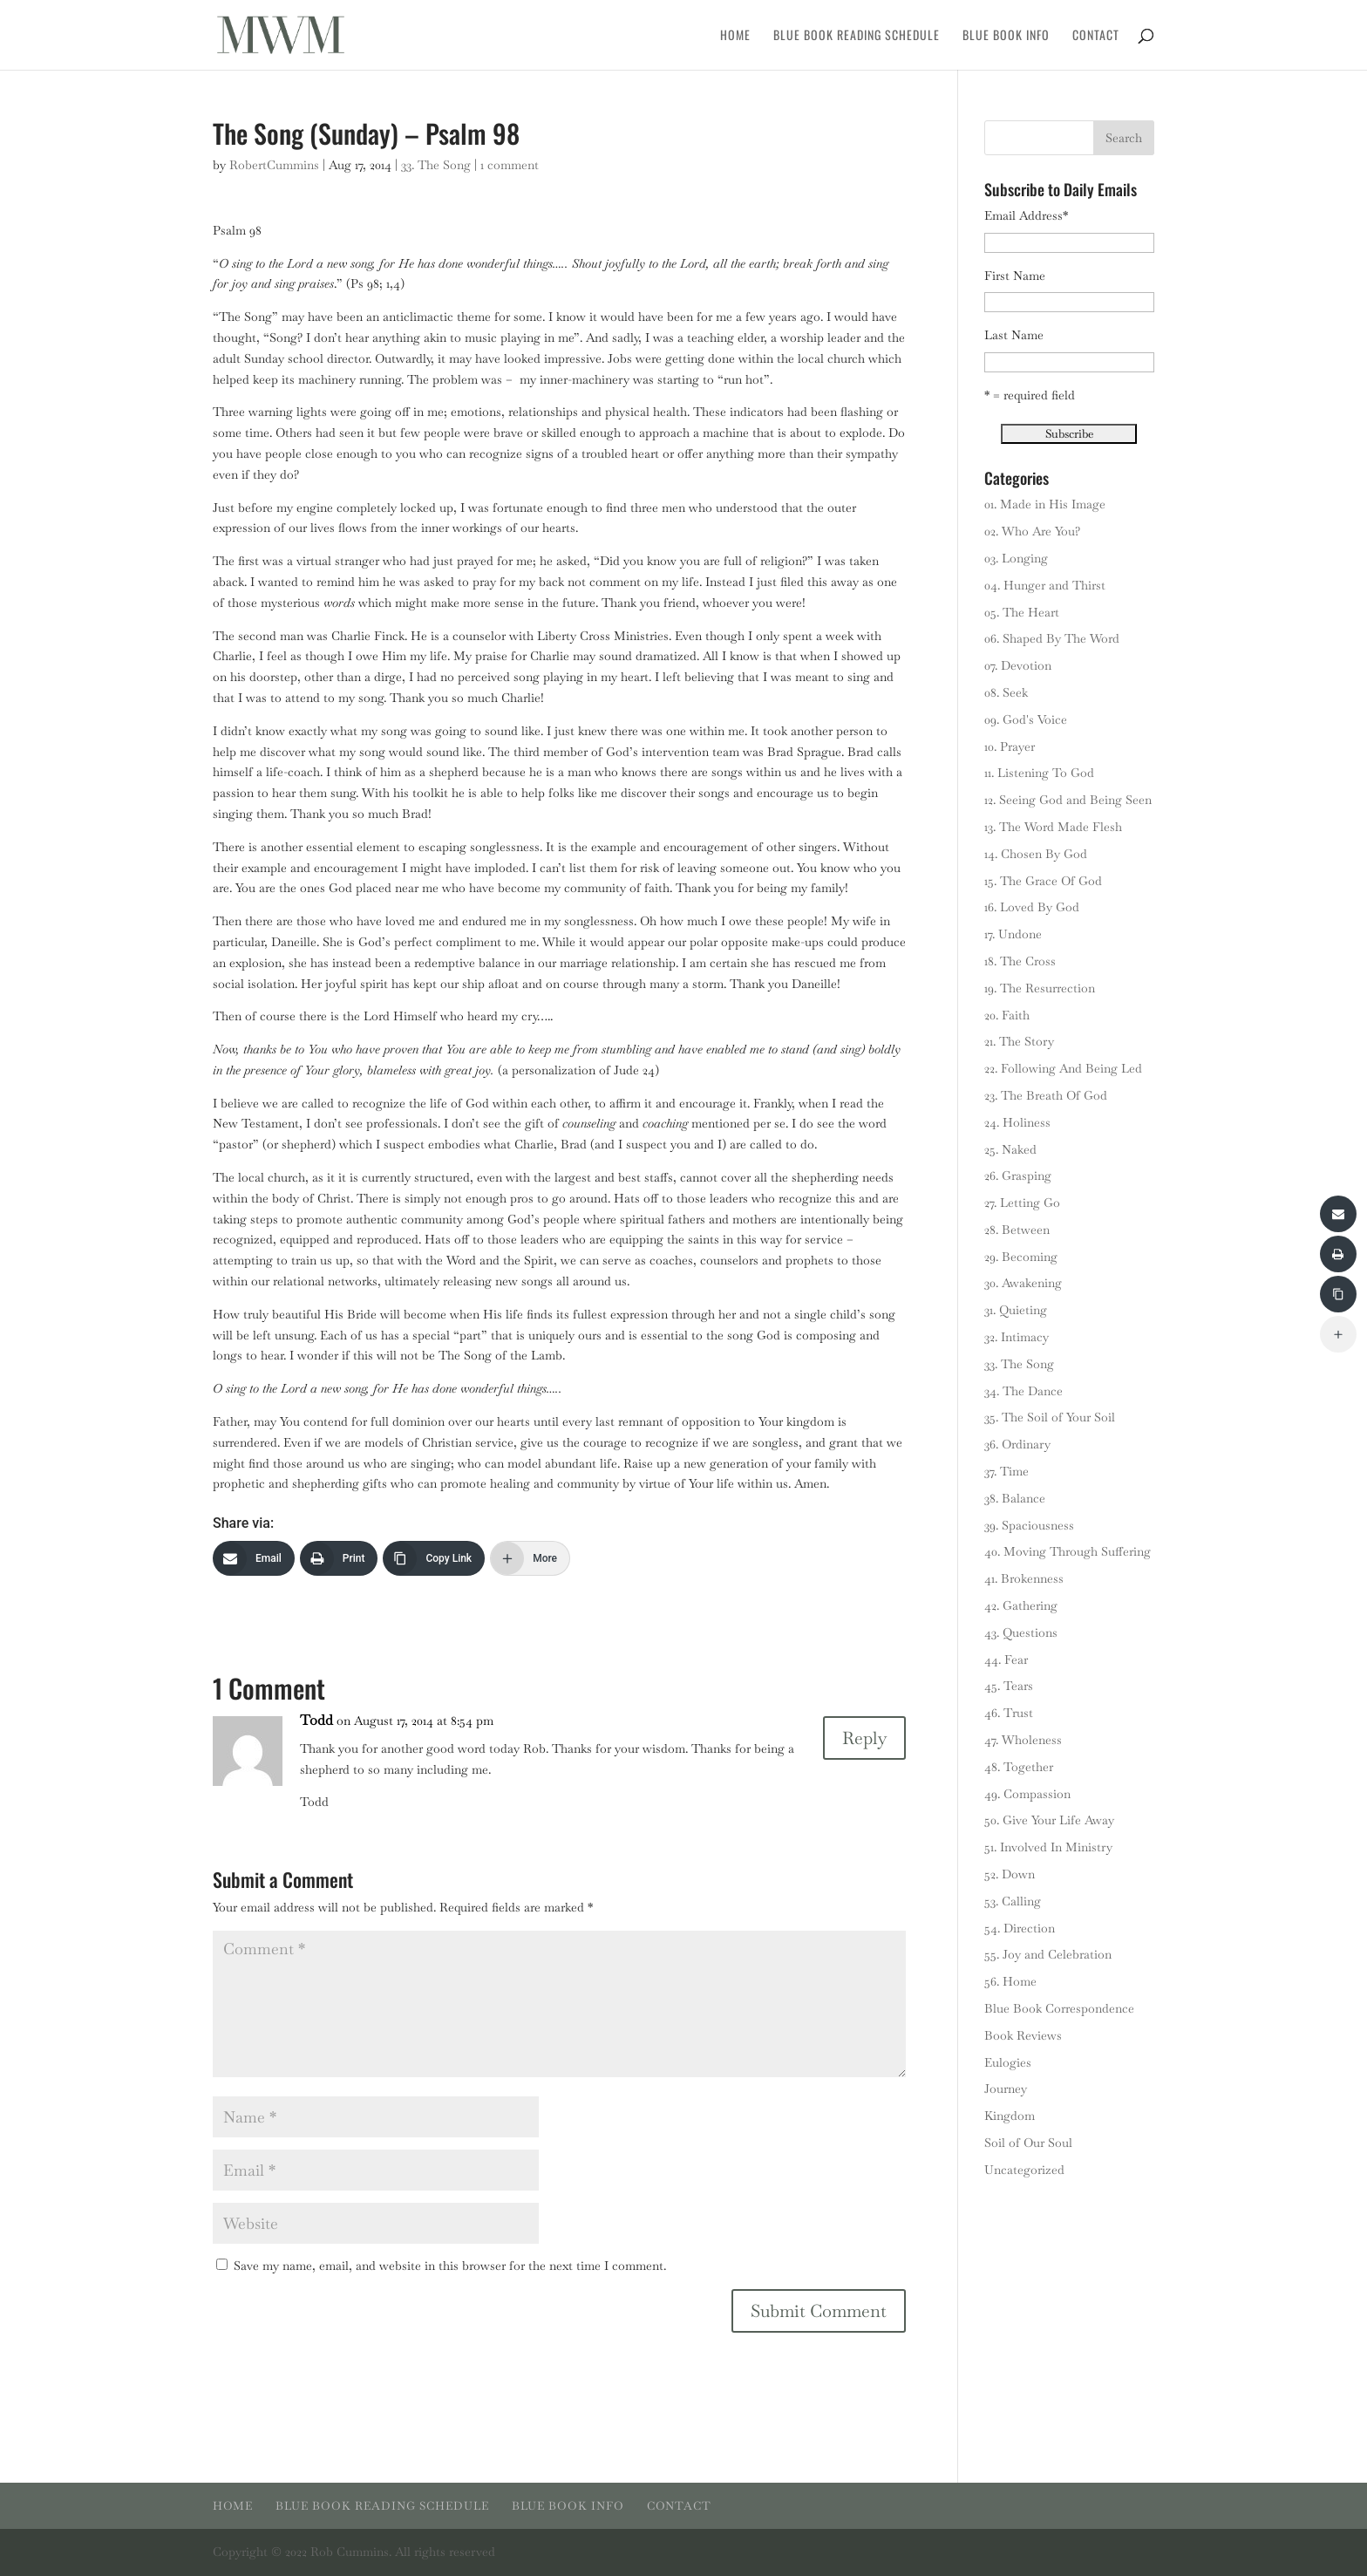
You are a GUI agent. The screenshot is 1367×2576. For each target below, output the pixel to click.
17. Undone (1013, 934)
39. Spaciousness (1029, 1525)
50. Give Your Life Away (1049, 1820)
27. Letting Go (1022, 1202)
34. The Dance (1023, 1391)
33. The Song (436, 165)
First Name (1014, 275)
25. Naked (1010, 1149)
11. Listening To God (1039, 772)
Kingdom (1009, 2115)
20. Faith (1007, 1015)
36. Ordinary (1017, 1444)
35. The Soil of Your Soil (1049, 1417)
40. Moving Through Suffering (1067, 1551)
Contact (1095, 36)
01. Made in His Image (1044, 504)
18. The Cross (1020, 961)
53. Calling (1012, 1901)
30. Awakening (1023, 1283)
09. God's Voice (1025, 719)
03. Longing (1016, 558)
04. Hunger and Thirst (1044, 585)
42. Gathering (1021, 1605)
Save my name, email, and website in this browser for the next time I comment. (450, 2265)
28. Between (1017, 1229)
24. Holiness (1017, 1122)
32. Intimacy (1016, 1337)
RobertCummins (274, 165)
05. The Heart (1021, 612)
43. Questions (1021, 1632)
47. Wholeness (1023, 1740)
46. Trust (1008, 1713)
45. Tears (1008, 1685)
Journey (1005, 2088)
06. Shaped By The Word (1051, 638)
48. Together (1018, 1767)
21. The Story (1019, 1041)
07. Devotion (1017, 665)
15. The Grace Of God (1043, 881)
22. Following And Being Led (1063, 1068)
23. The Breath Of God (1045, 1095)
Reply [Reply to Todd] (864, 1738)
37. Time (1006, 1471)
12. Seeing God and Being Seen (1068, 800)
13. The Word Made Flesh (1053, 827)
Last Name (1014, 335)
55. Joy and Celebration (1048, 1954)
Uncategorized (1024, 2169)
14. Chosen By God (1035, 854)
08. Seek (1006, 692)
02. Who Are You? (1032, 531)
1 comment (509, 165)
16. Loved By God (1031, 907)
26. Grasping (1017, 1175)
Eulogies (1007, 2062)
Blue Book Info (1006, 36)
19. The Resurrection (1039, 988)
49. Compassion (1027, 1794)
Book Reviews (1023, 2035)
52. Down (1009, 1874)
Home (735, 36)
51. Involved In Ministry (1048, 1847)
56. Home (1010, 1981)
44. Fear (1006, 1659)
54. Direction (1019, 1928)
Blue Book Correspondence (1059, 2008)
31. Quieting (1015, 1310)
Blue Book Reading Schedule (856, 36)
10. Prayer (1009, 746)
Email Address (1026, 215)
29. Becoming (1021, 1256)
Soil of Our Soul (1028, 2142)
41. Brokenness (1024, 1578)
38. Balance (1014, 1498)
